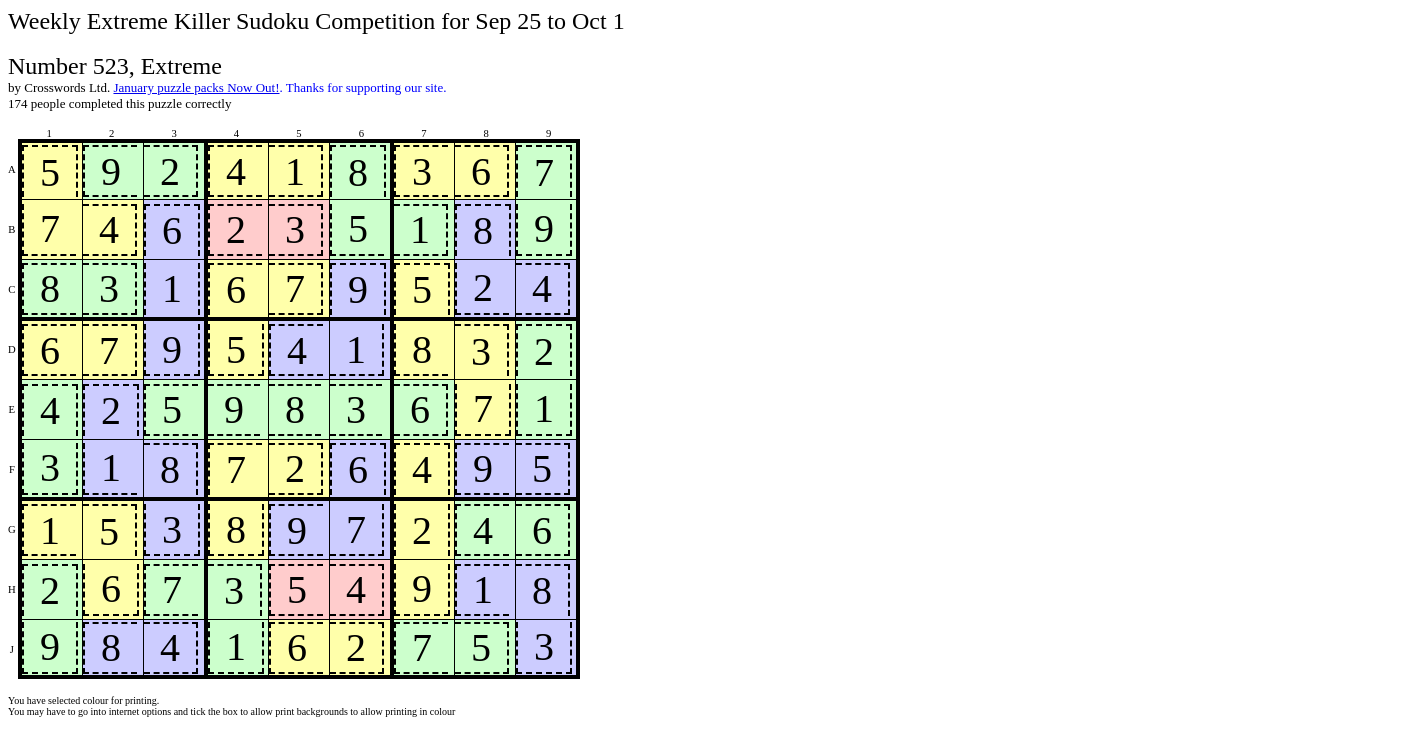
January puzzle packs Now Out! (196, 87)
